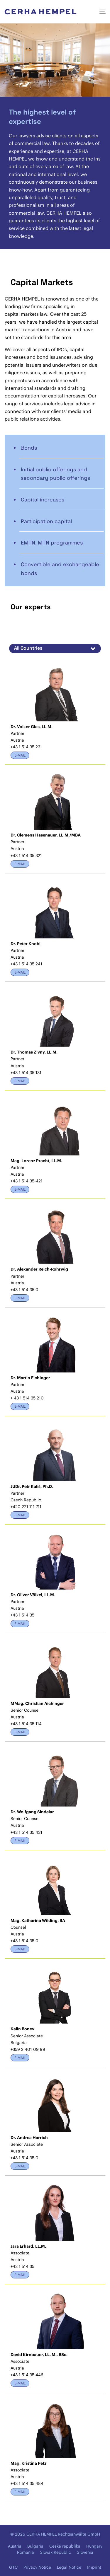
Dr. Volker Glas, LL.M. (32, 726)
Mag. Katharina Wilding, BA (38, 1920)
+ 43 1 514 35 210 (27, 1398)
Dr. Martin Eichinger (30, 1377)
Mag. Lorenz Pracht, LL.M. (36, 1160)
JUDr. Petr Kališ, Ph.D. (32, 1486)
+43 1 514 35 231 (26, 747)
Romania (25, 2552)
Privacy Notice (37, 2567)
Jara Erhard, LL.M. (28, 2246)
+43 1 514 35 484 (27, 2483)
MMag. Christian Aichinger (37, 1703)
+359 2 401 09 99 (28, 2049)
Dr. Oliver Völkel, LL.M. (33, 1594)
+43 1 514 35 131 (26, 1072)
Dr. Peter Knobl (25, 943)
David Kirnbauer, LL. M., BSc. (39, 2354)
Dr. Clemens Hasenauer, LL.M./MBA (46, 835)
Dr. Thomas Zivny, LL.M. (34, 1052)
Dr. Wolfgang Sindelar (32, 1811)
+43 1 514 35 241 (26, 964)
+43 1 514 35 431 (26, 1832)
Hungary (94, 2546)
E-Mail (20, 755)
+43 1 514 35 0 (24, 1289)
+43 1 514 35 (22, 1615)
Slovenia (85, 2552)
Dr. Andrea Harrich (29, 2137)
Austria (14, 2546)
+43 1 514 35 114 (26, 1723)
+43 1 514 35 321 (26, 855)
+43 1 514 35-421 (27, 1181)
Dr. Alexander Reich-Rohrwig (39, 1269)
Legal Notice (69, 2567)
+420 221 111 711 (26, 1506)
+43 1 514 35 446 (27, 2374)
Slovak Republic (55, 2552)
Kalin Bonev (22, 2029)
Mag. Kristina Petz (28, 2463)
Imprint (94, 2567)
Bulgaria (35, 2546)
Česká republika (64, 2546)
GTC (13, 2567)
